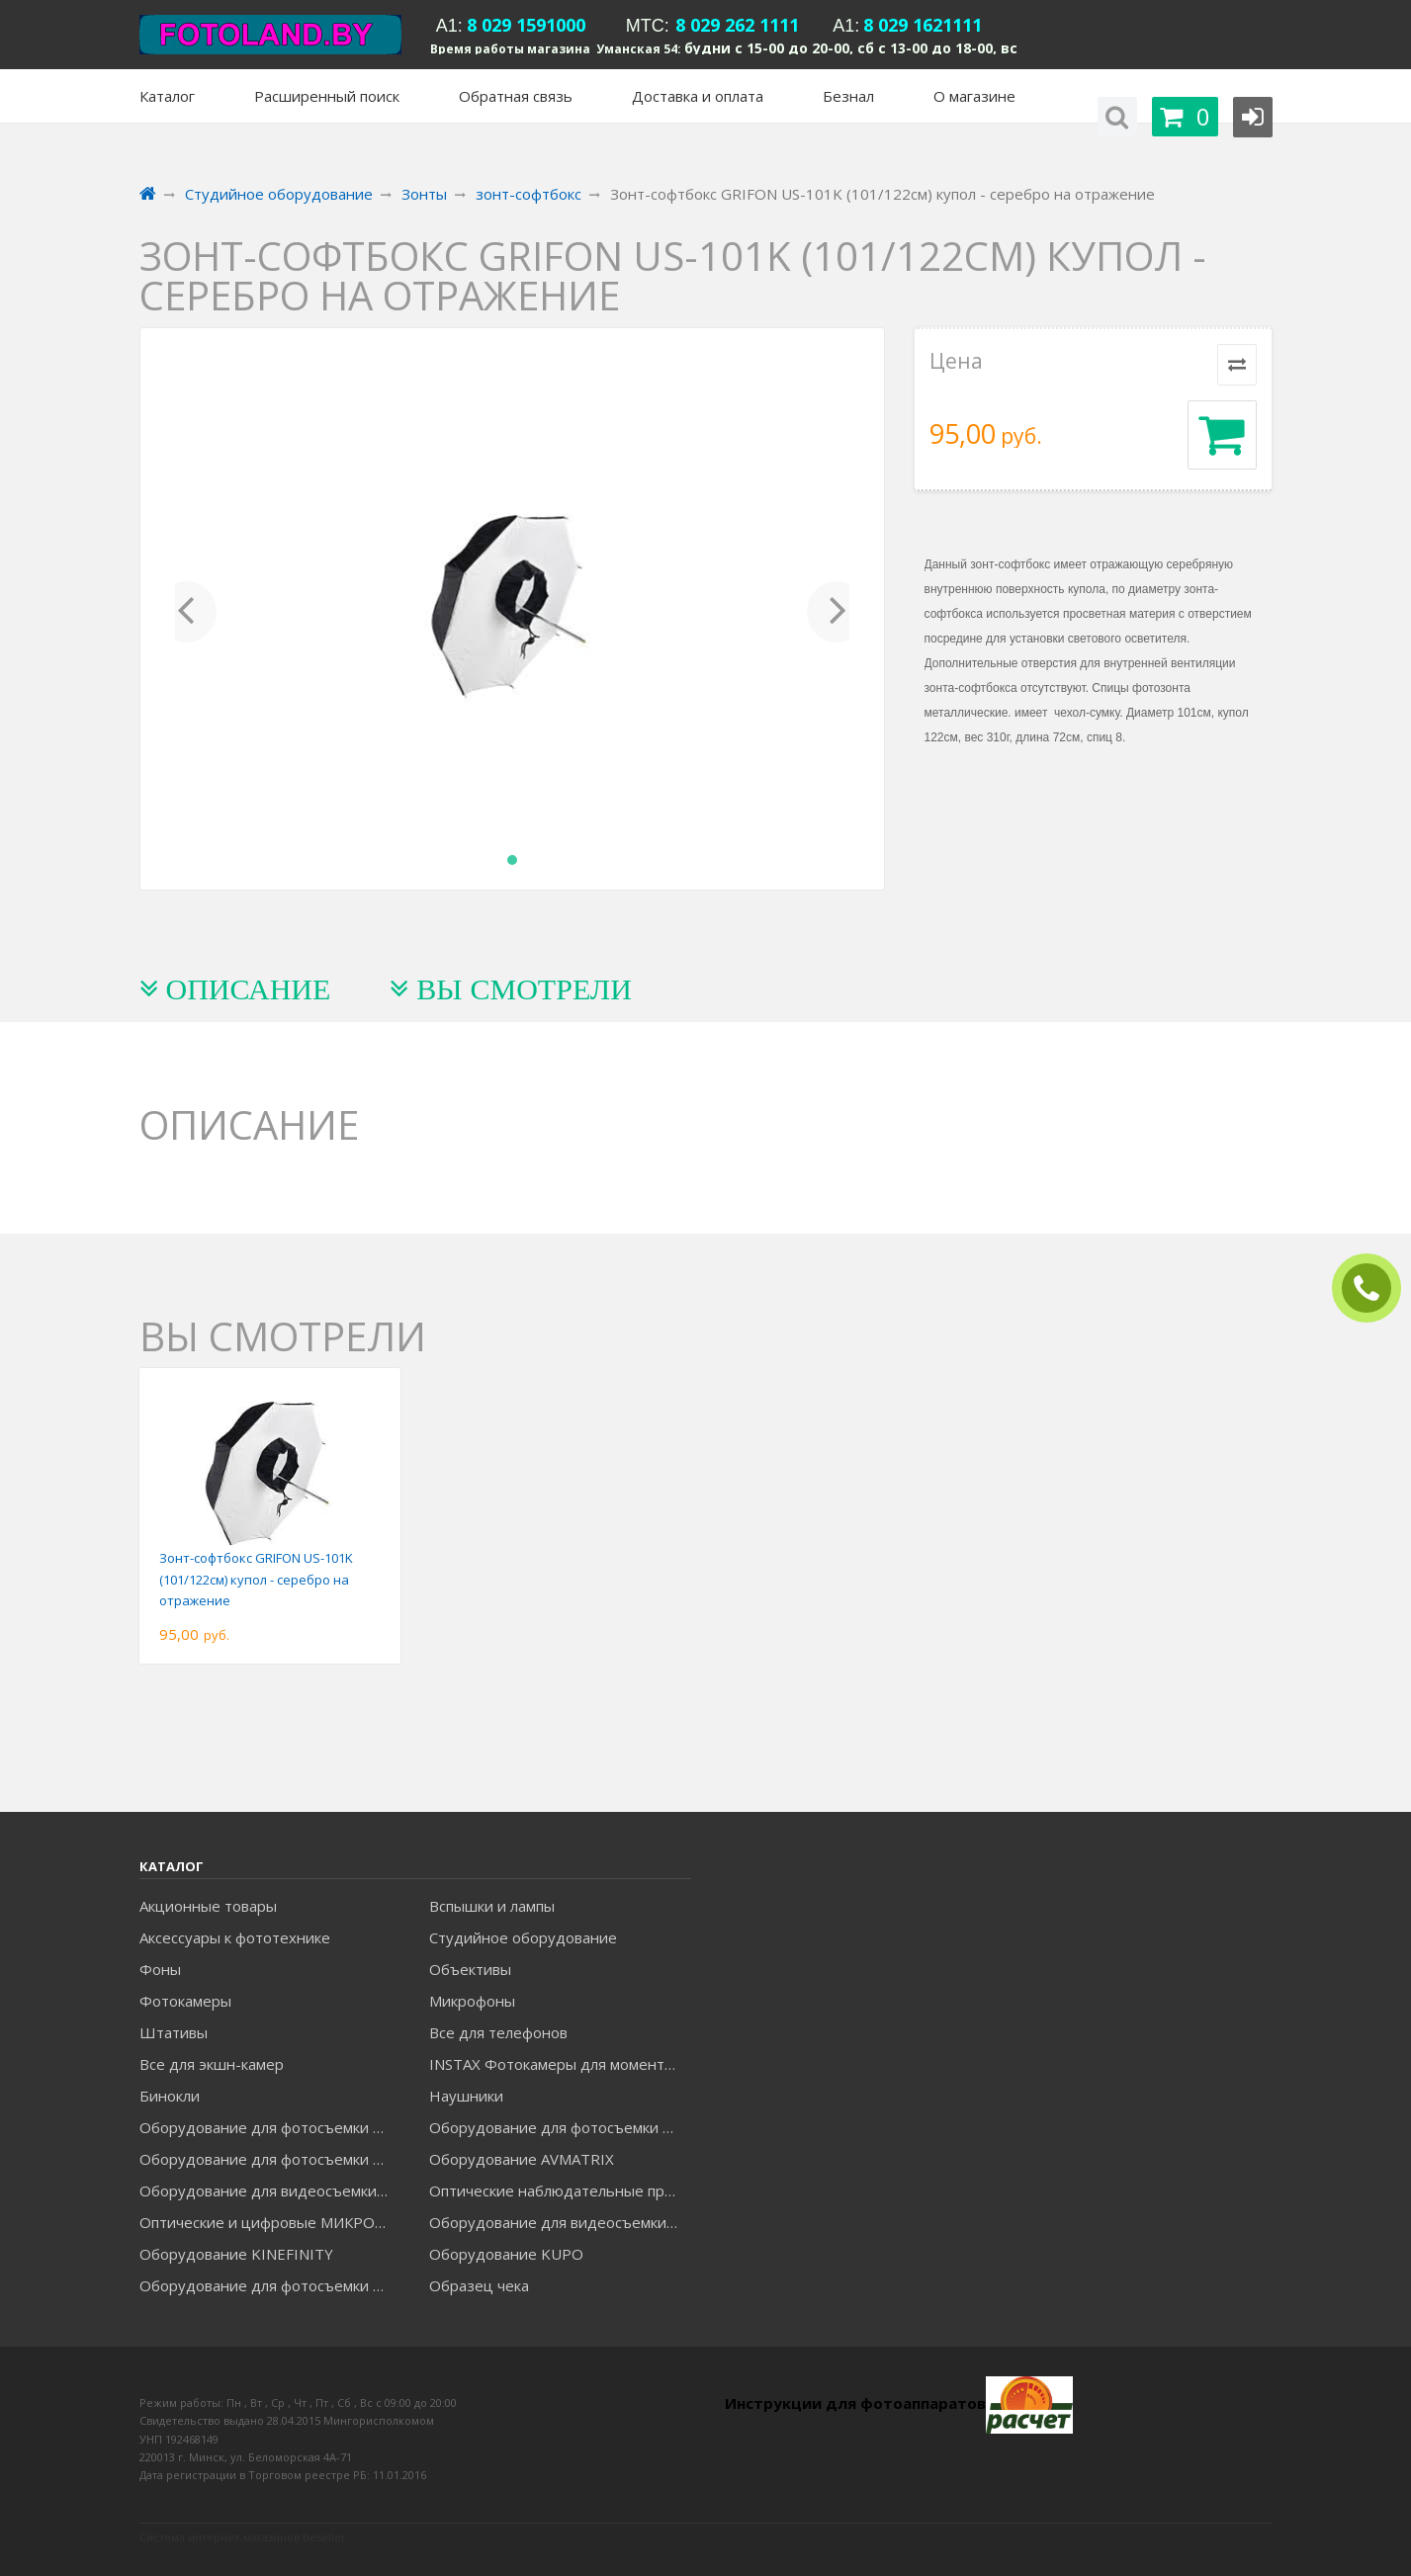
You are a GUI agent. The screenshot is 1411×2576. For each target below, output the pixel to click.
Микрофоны (472, 2001)
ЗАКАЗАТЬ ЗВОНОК (1374, 1288)
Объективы (470, 1969)
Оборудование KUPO (506, 2254)
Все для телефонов (498, 2032)
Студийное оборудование (523, 1937)
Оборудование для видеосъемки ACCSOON (559, 2222)
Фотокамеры (185, 2001)
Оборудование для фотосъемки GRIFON (269, 2159)
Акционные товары (208, 1906)
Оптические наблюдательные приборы (559, 2190)
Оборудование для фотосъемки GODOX (559, 2127)
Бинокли (169, 2095)
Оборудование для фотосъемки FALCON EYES (269, 2127)
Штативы (173, 2032)
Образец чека (479, 2285)
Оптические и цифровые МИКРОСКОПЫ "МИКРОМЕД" (269, 2222)
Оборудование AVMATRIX (521, 2159)
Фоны (160, 1969)
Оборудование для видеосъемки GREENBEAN (269, 2190)
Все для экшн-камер (211, 2064)
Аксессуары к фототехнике (234, 1937)
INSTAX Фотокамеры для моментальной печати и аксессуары (559, 2064)
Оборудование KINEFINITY (236, 2254)
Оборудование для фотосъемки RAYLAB (269, 2285)
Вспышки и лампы (492, 1906)
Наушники (466, 2095)
